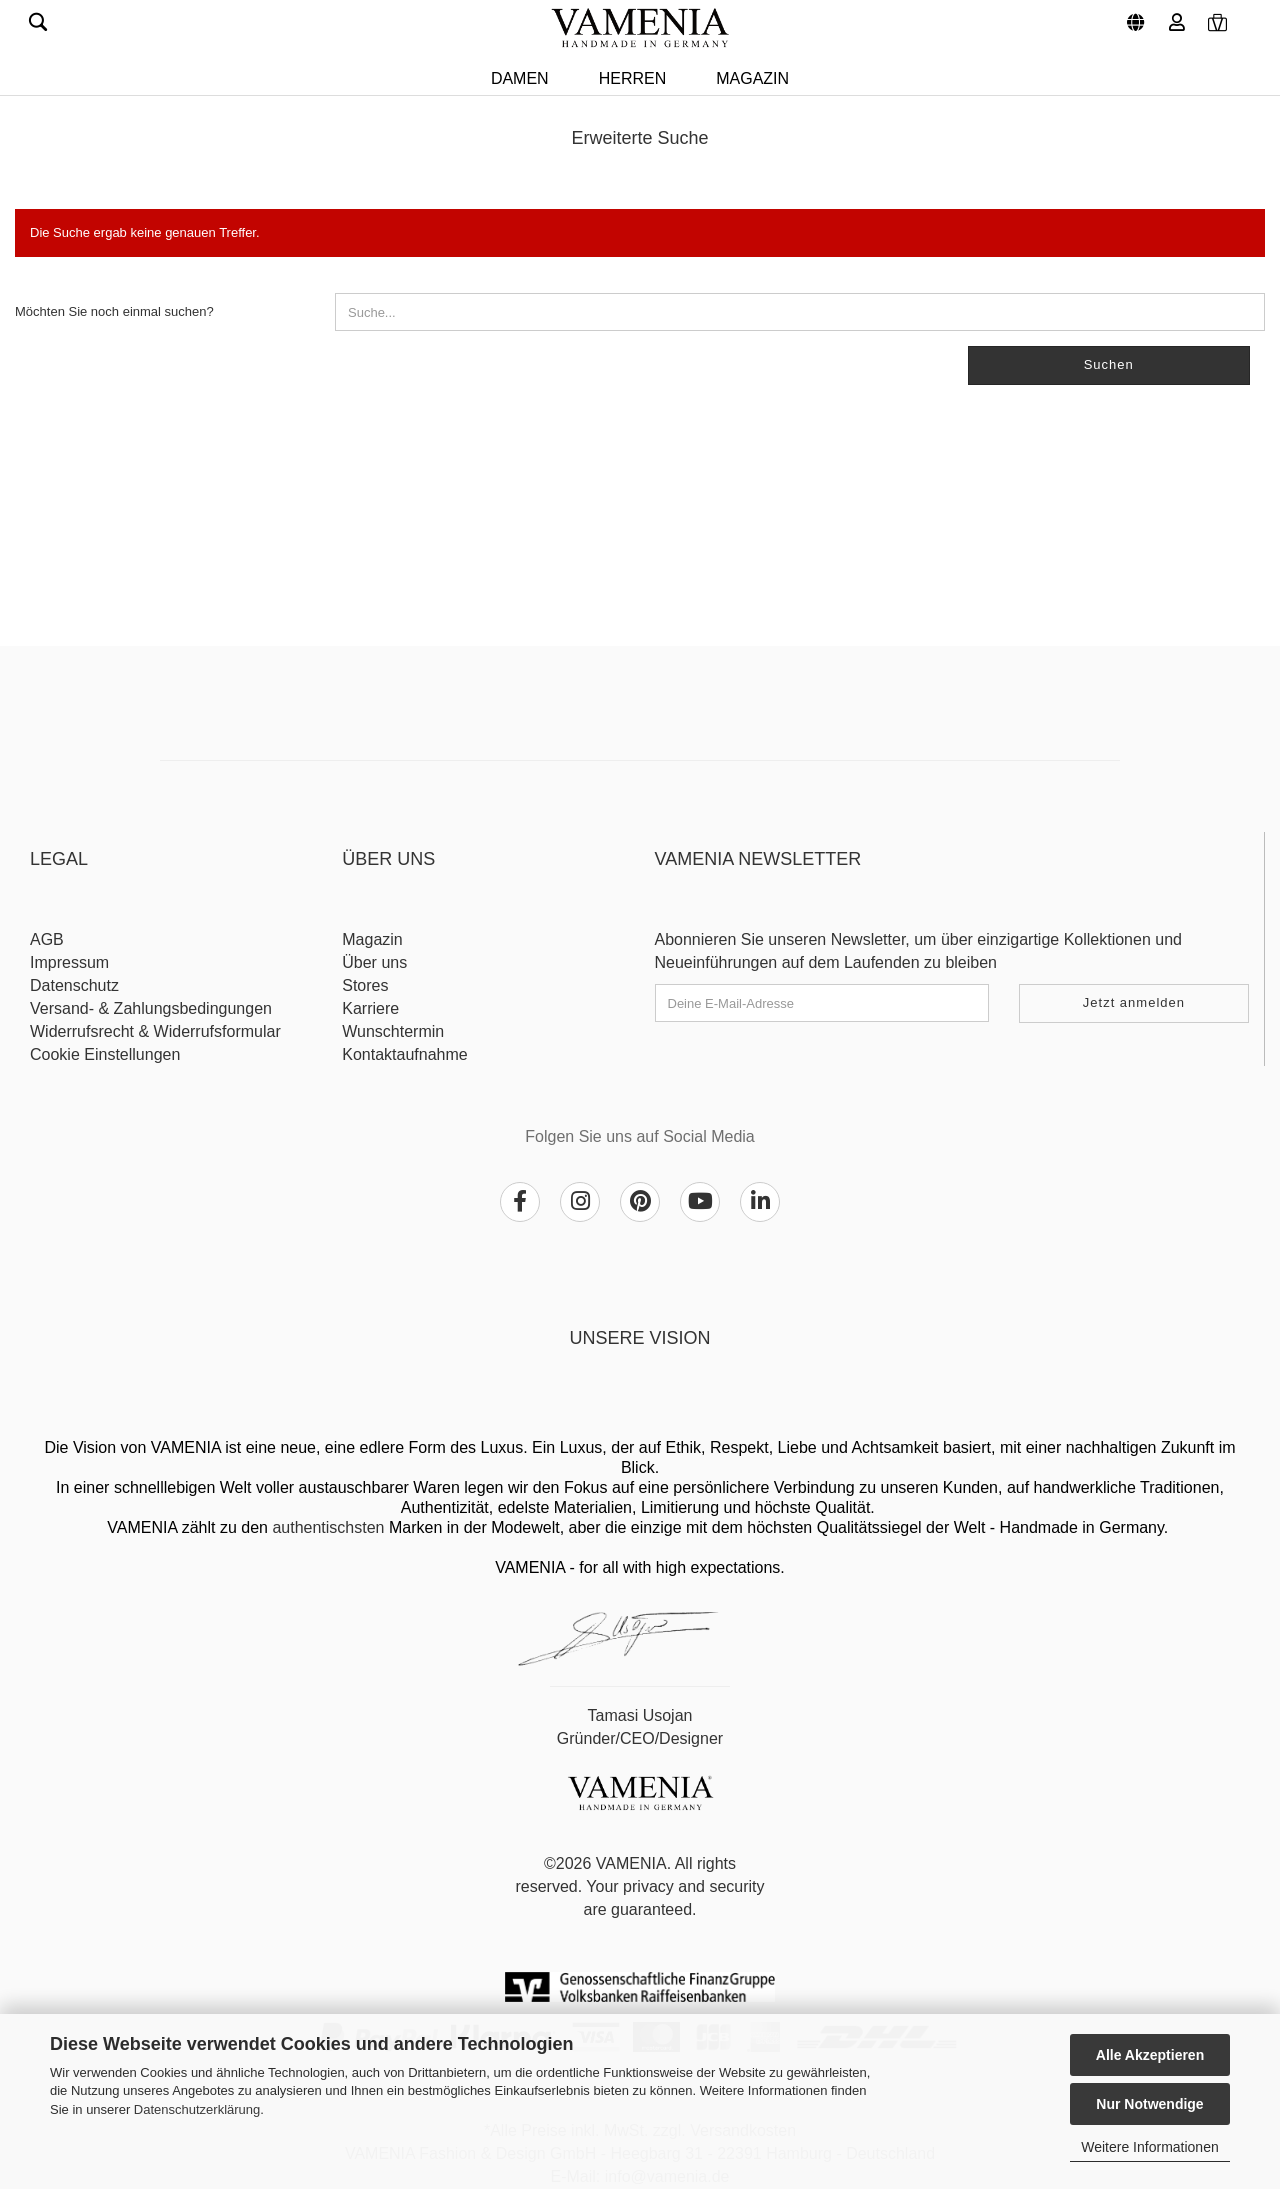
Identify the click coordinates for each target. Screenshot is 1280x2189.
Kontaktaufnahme (404, 1054)
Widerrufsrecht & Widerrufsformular (155, 1031)
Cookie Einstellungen (105, 1054)
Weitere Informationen (1149, 2147)
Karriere (370, 1008)
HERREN (633, 78)
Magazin (752, 78)
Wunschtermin (393, 1031)
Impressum (69, 962)
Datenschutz (74, 985)
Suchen (1109, 364)
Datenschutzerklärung (197, 2109)
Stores (365, 985)
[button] (1133, 15)
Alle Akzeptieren (1150, 2055)
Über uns (374, 962)
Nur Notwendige (1149, 2104)
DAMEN (520, 78)
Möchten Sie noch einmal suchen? (114, 311)
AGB (47, 939)
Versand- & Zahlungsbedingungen (151, 1008)
